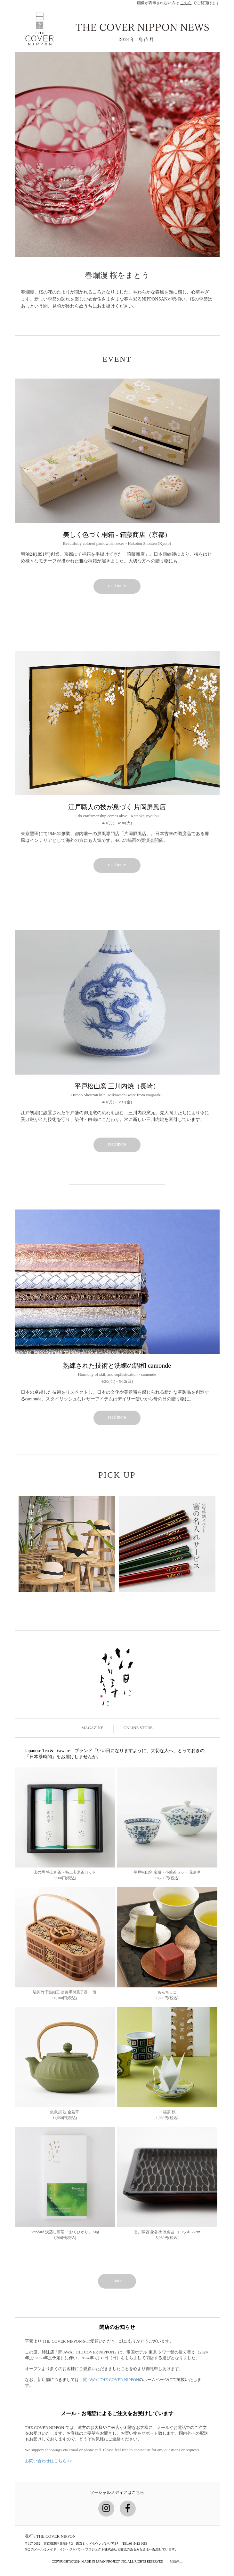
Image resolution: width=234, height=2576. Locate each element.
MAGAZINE (92, 1728)
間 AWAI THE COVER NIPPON (111, 2379)
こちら (186, 3)
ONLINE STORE (138, 1728)
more (117, 2280)
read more (117, 585)
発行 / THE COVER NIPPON (50, 2536)
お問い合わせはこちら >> (48, 2460)
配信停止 (176, 2561)
